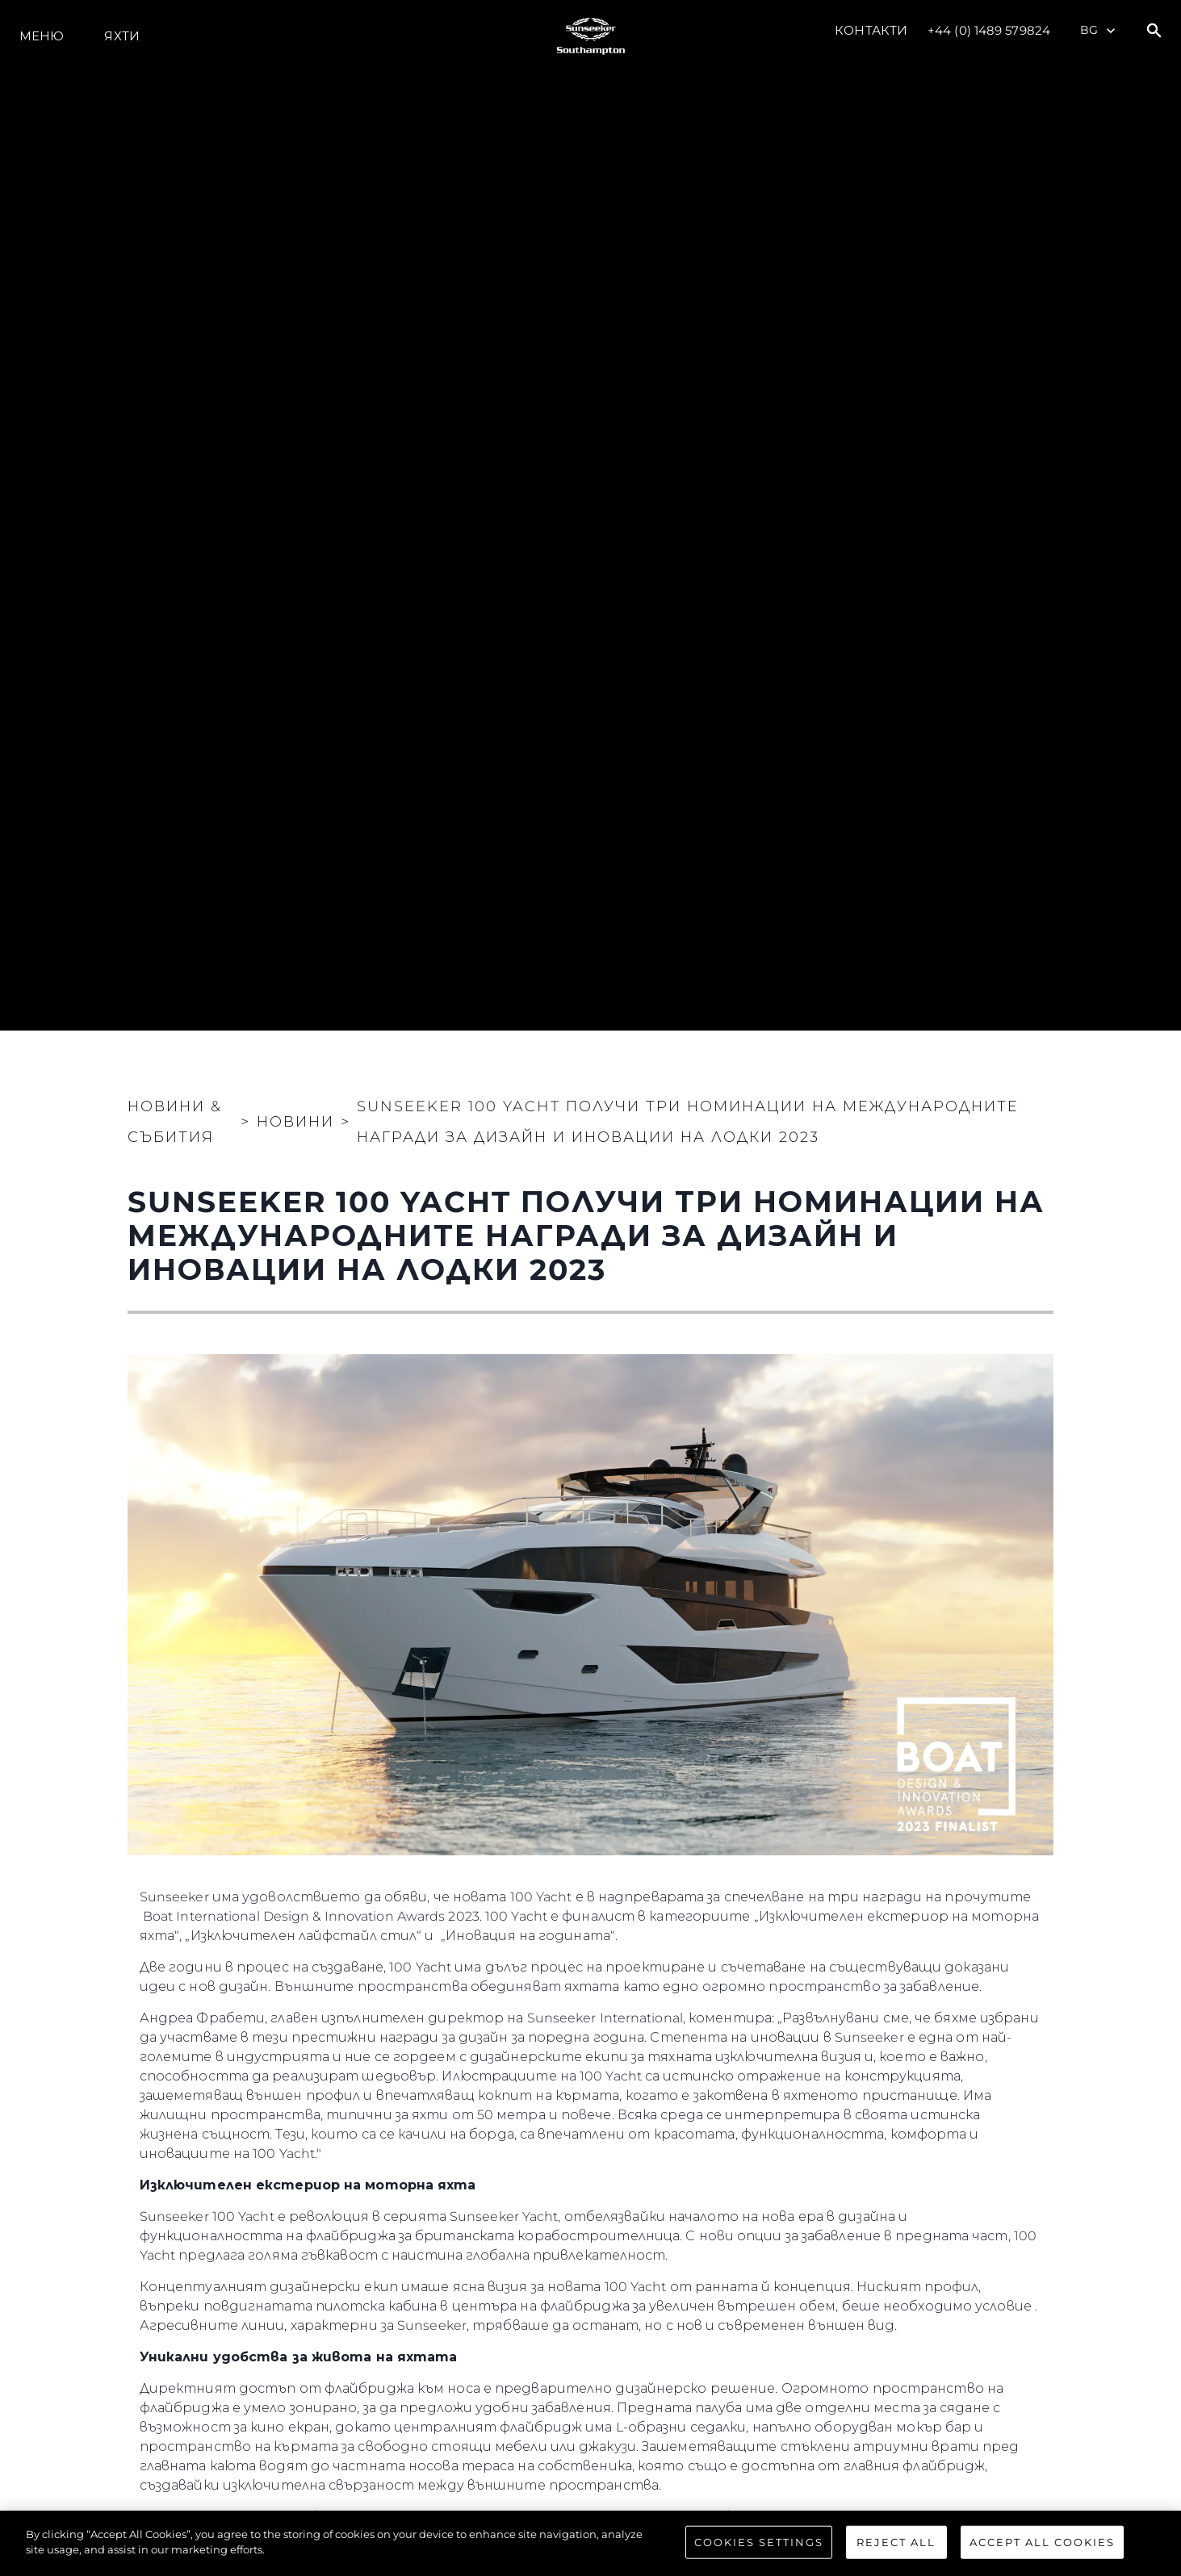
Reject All (896, 2558)
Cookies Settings (758, 2558)
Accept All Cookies (1042, 2558)
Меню (41, 36)
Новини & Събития (175, 1122)
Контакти (871, 30)
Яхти (121, 36)
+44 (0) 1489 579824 (989, 30)
